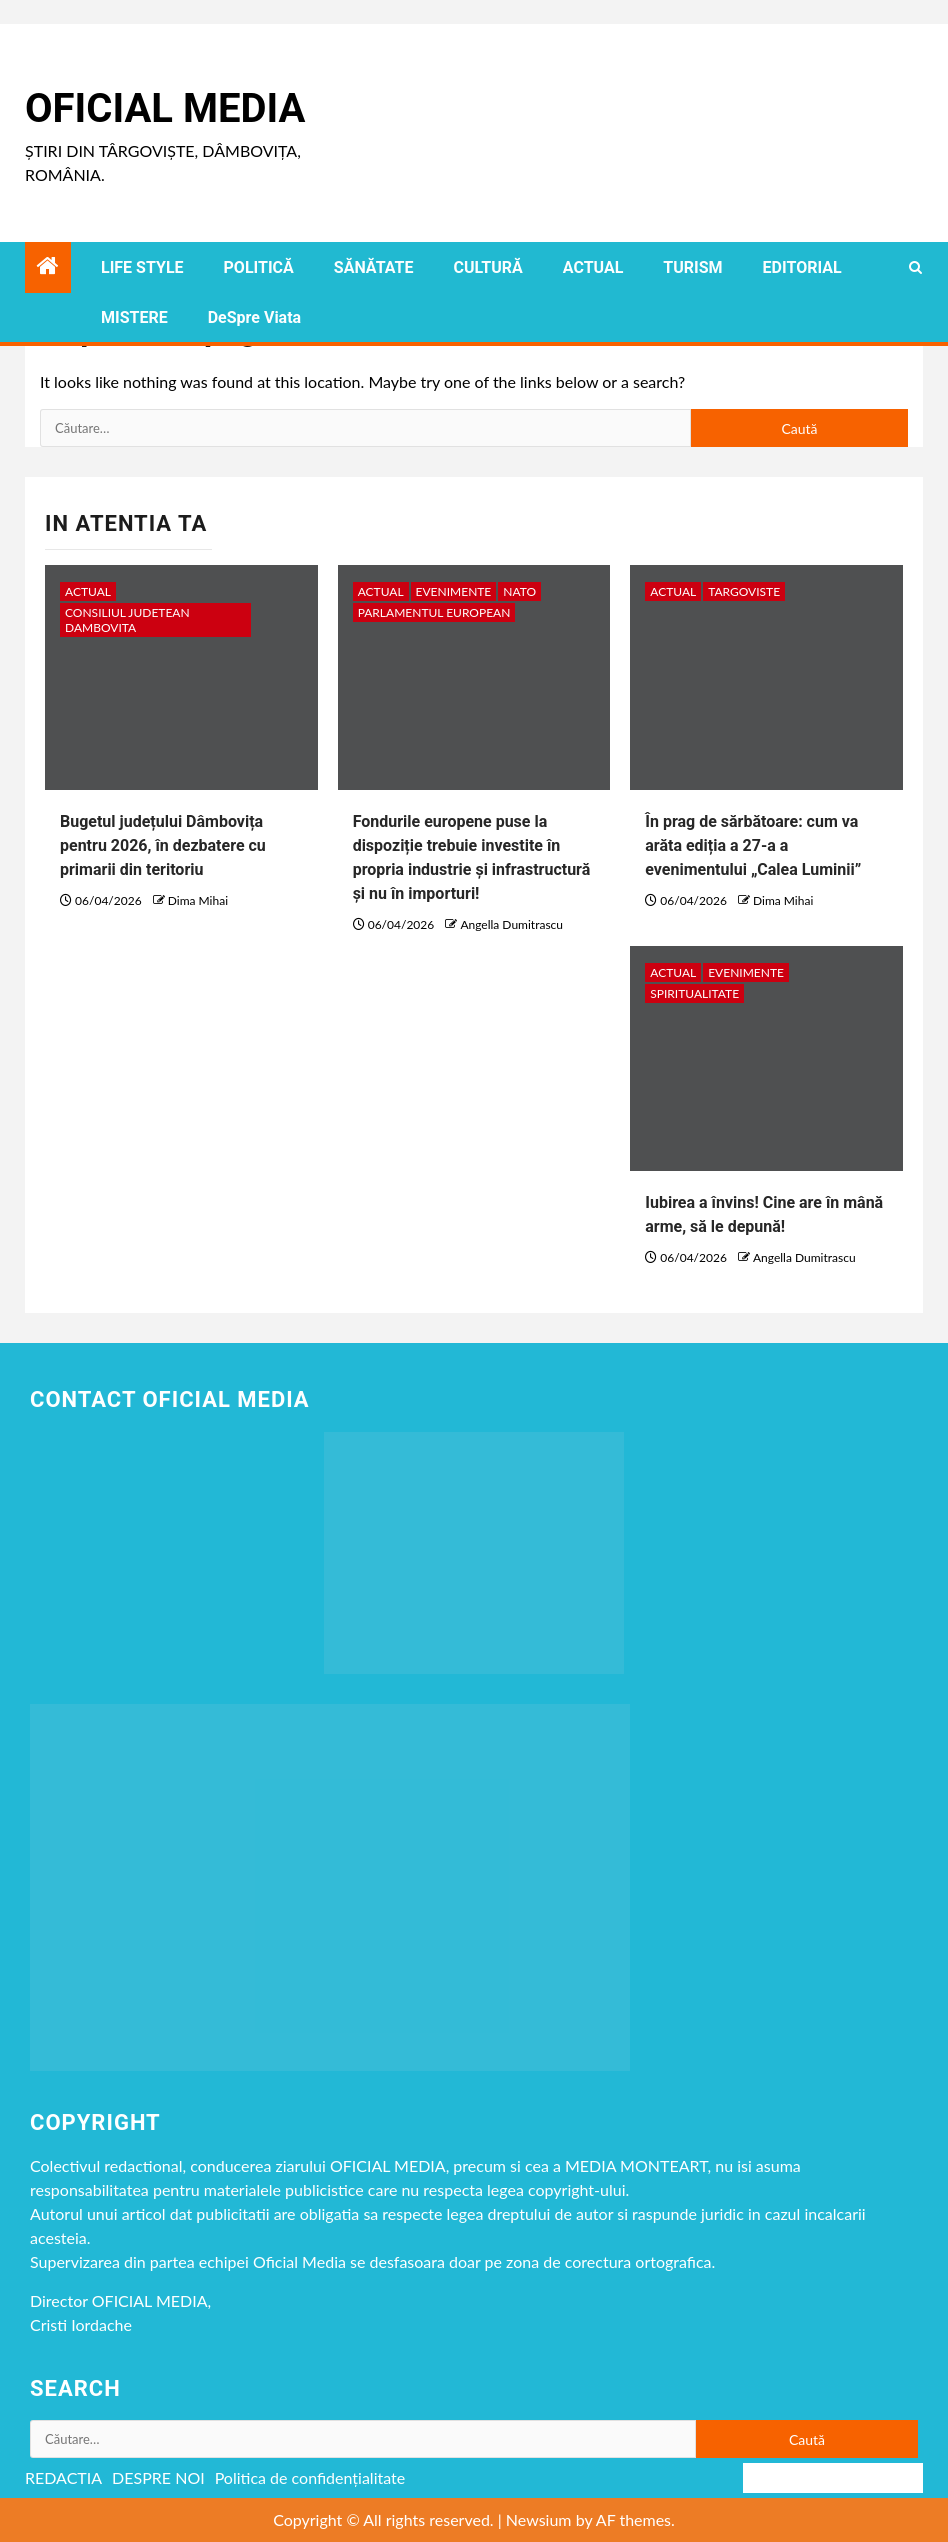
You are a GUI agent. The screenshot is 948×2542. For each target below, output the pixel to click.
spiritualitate (694, 993)
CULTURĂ (487, 267)
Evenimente (454, 591)
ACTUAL (593, 267)
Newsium (539, 2519)
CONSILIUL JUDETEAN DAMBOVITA (127, 620)
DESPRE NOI (158, 2477)
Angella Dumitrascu (511, 924)
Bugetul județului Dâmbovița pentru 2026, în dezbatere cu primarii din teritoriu (163, 845)
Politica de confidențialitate (310, 2477)
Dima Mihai (198, 900)
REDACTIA (63, 2477)
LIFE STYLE (142, 267)
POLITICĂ (259, 267)
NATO (519, 591)
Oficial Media (165, 108)
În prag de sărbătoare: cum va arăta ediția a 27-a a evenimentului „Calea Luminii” (753, 845)
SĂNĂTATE (374, 267)
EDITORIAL (802, 267)
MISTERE (134, 317)
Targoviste (744, 591)
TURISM (692, 267)
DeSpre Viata (254, 317)
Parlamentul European (434, 612)
